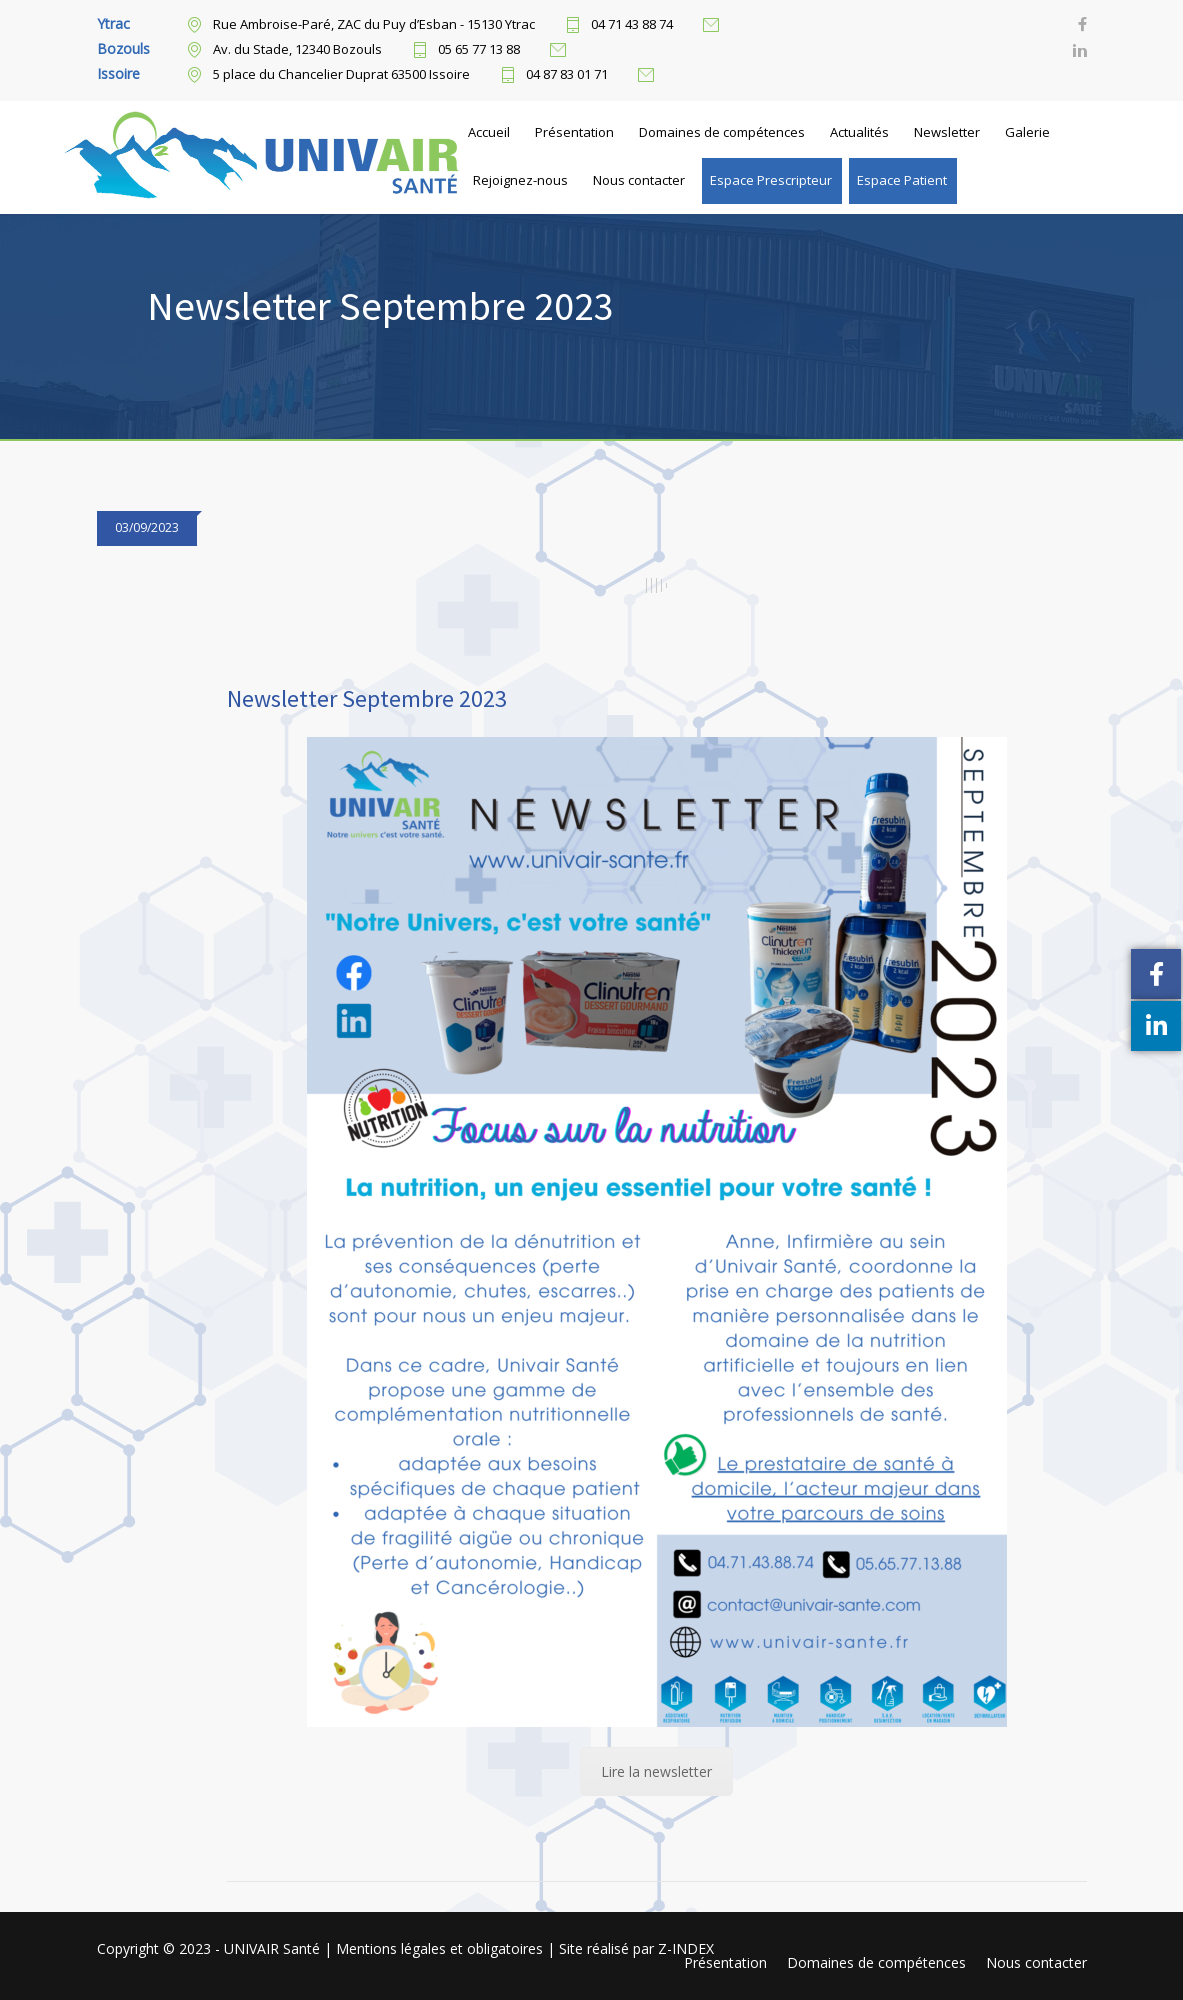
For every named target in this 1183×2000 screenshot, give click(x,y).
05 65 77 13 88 (479, 50)
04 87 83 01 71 (567, 75)
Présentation (574, 132)
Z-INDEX (686, 1948)
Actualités (859, 132)
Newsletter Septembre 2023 (367, 698)
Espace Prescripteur (771, 180)
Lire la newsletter (656, 1771)
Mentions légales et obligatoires (441, 1948)
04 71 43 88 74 (632, 25)
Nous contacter (639, 180)
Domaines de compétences (722, 132)
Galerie (1027, 132)
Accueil (489, 132)
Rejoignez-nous (520, 180)
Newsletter (947, 132)
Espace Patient (902, 180)
